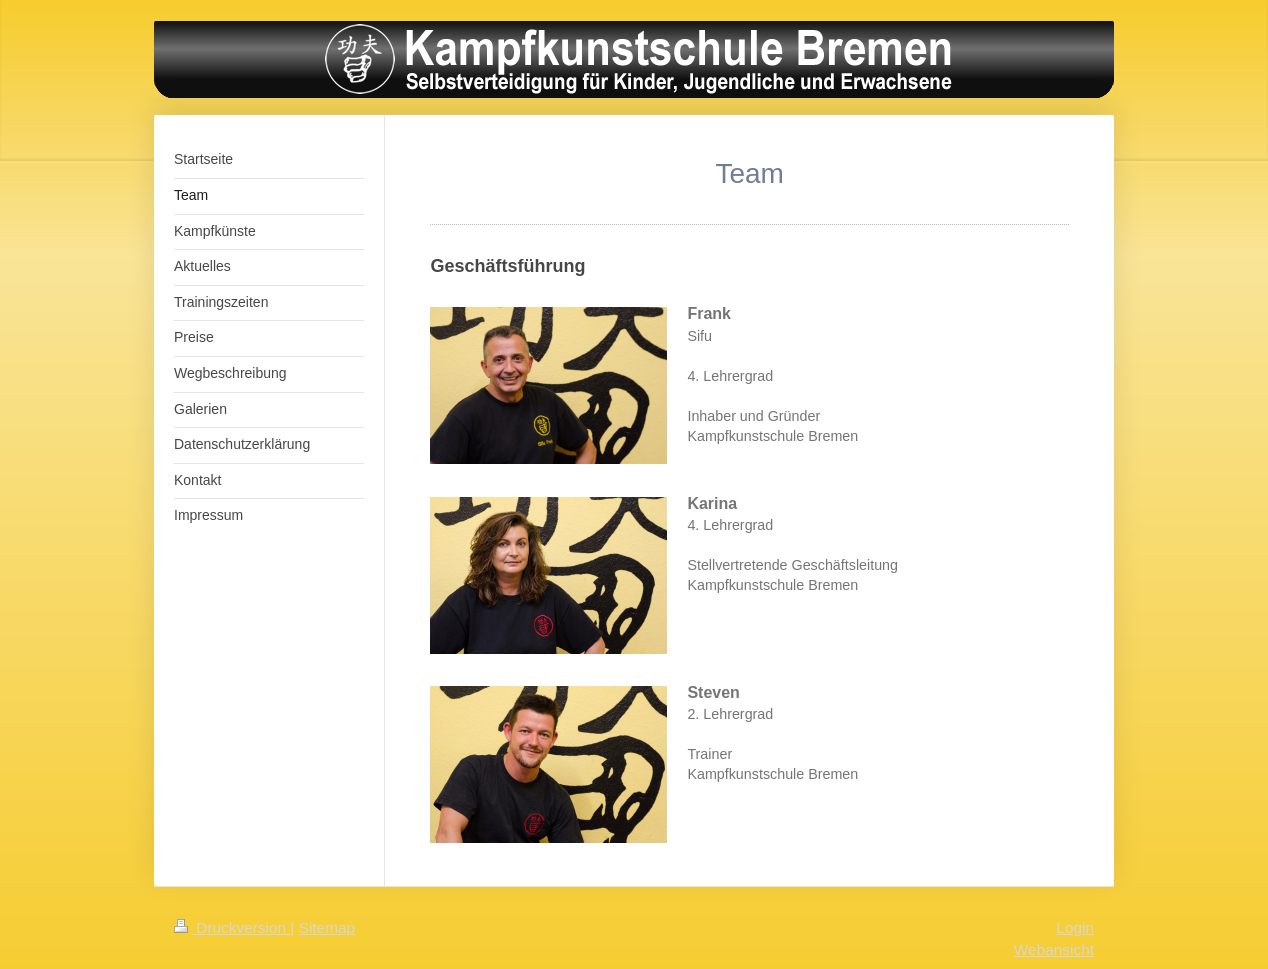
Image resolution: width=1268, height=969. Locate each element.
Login (1075, 927)
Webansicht (1054, 949)
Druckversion (232, 927)
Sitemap (327, 927)
